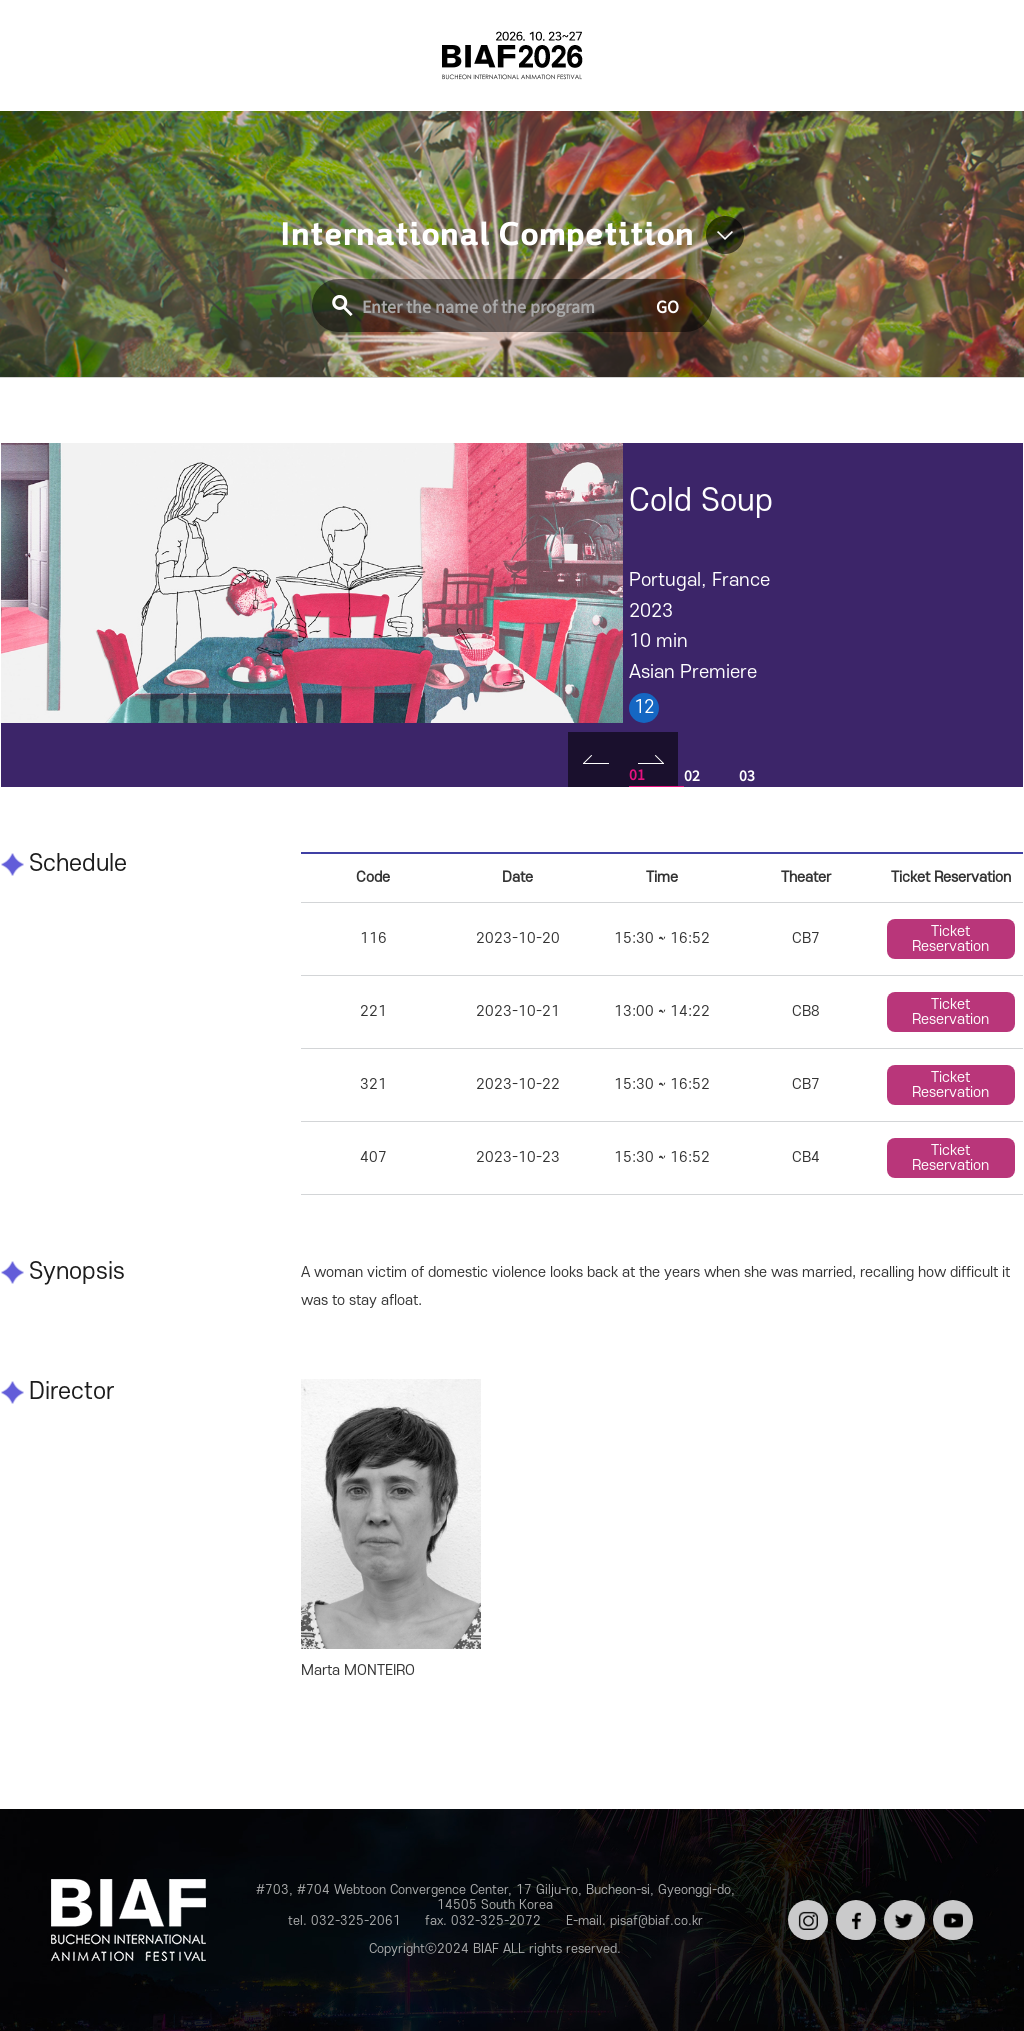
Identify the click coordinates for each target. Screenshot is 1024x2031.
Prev (595, 759)
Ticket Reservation (950, 939)
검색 (973, 55)
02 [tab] (692, 775)
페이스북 (854, 1914)
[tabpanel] (312, 582)
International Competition (487, 235)
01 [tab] (637, 774)
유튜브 (951, 1907)
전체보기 (51, 55)
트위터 (902, 1907)
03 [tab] (747, 775)
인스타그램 (806, 1914)
